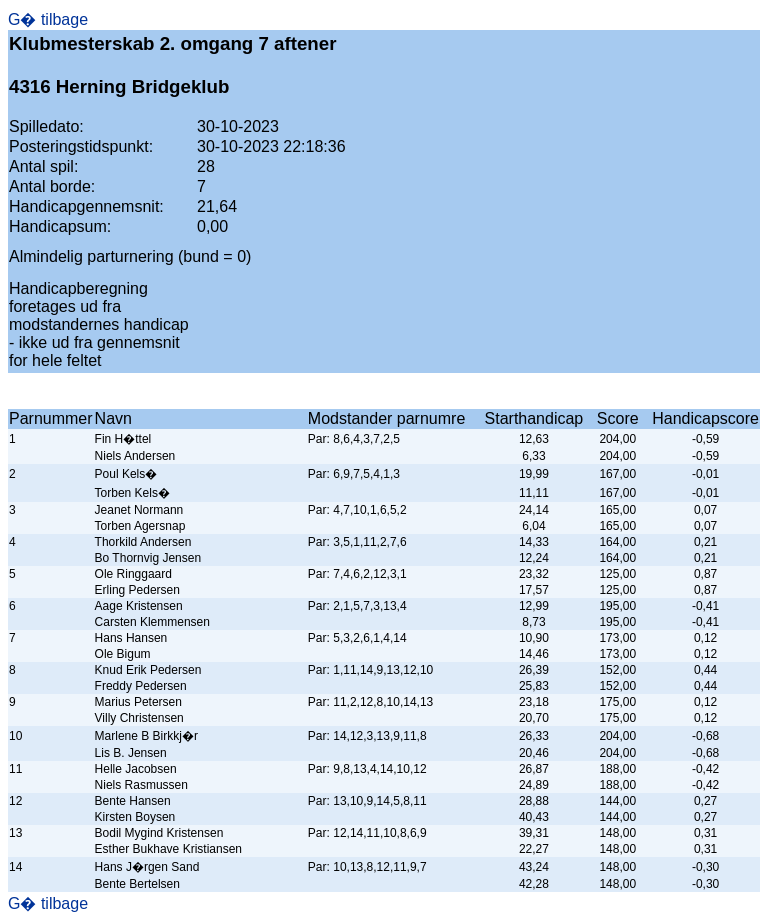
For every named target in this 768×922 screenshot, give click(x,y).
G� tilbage (48, 19)
